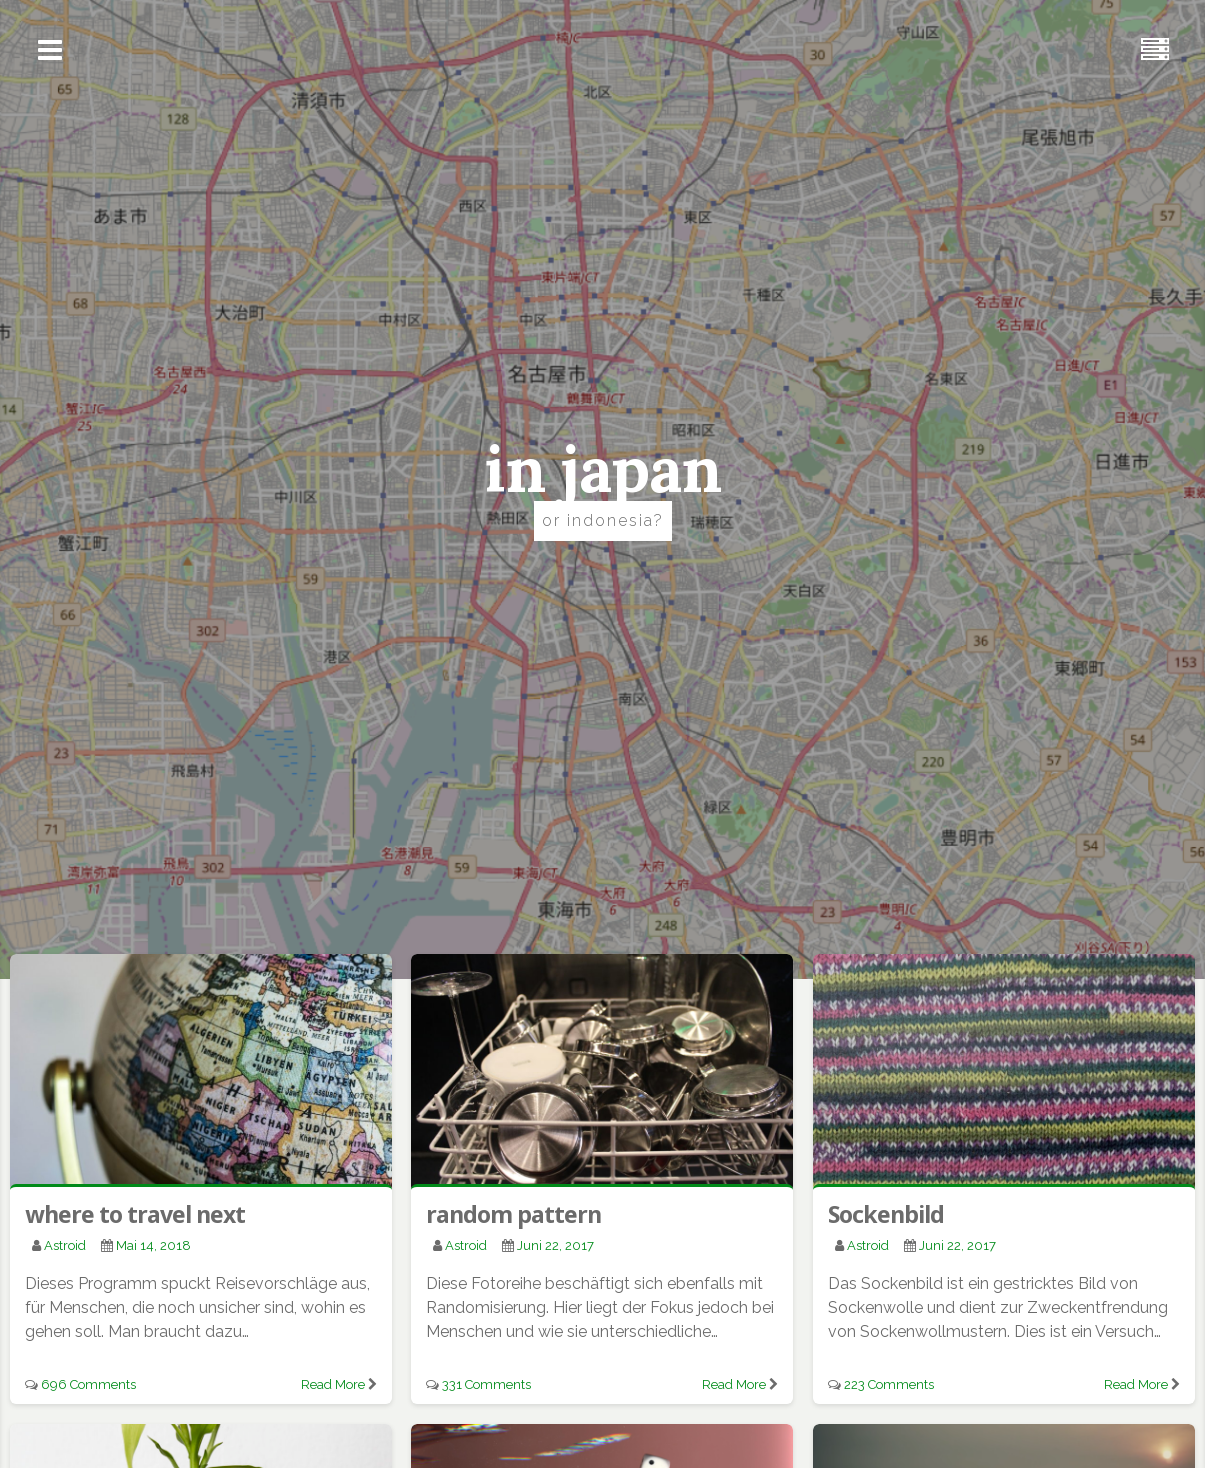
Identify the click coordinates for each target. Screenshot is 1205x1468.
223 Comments (889, 1384)
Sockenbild (886, 1214)
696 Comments (88, 1384)
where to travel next (135, 1214)
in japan (602, 469)
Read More (333, 1384)
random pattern (513, 1214)
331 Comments (486, 1384)
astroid (65, 1245)
